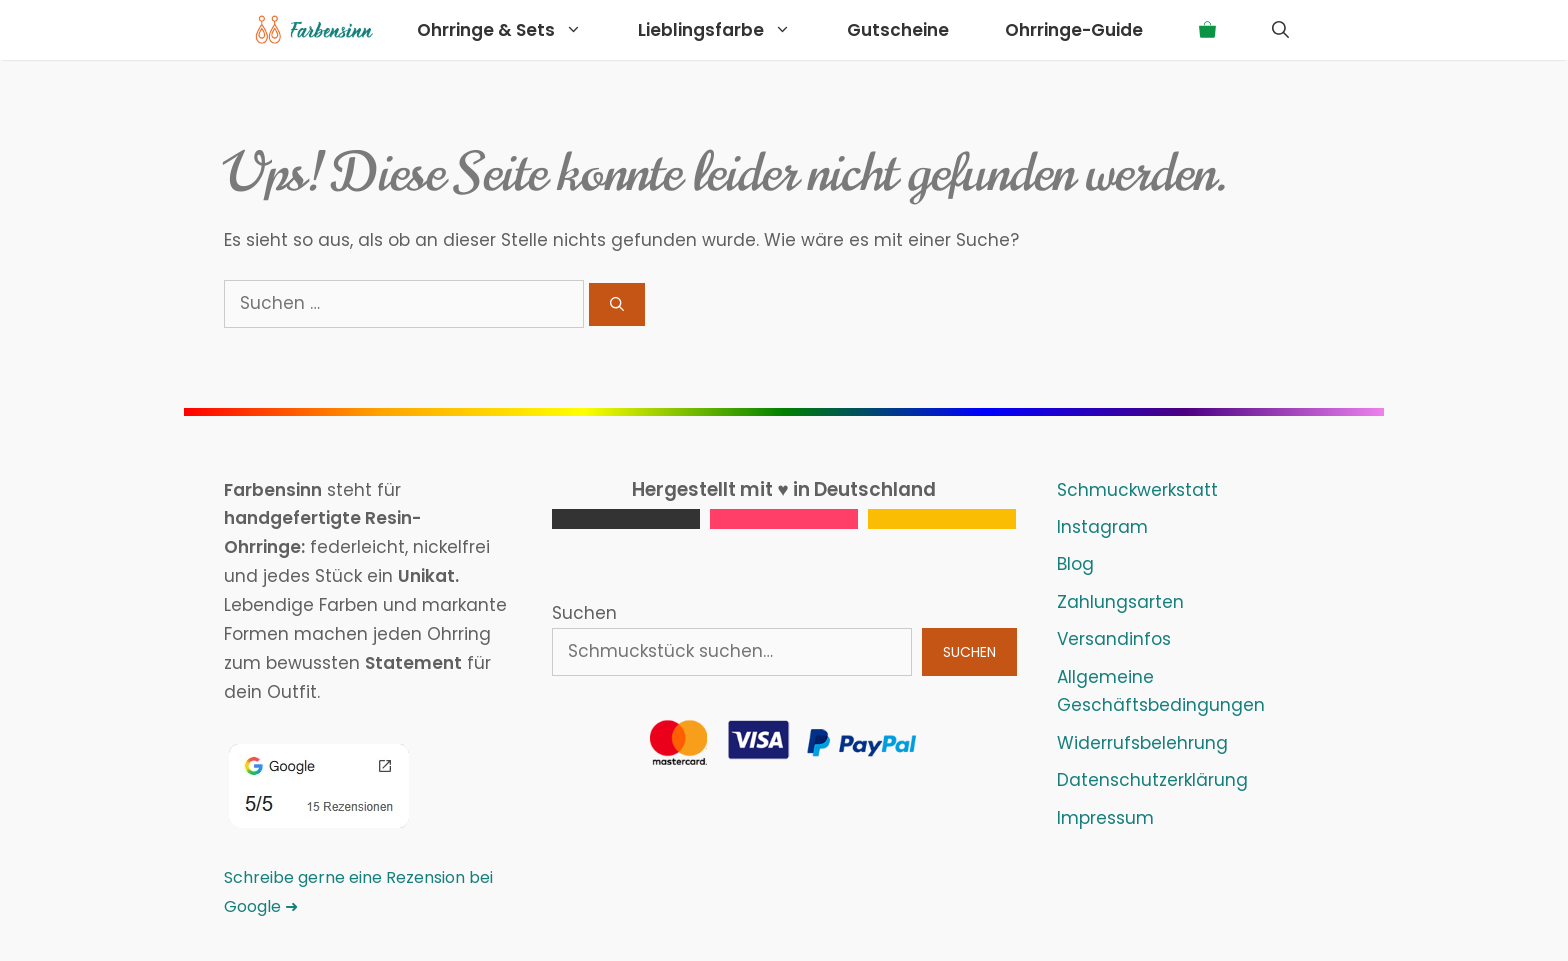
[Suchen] (617, 304)
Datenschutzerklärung (1152, 780)
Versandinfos (1114, 639)
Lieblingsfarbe (728, 30)
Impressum (1105, 818)
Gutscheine (898, 30)
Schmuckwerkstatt (1137, 490)
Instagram (1102, 527)
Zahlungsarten (1120, 602)
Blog (1075, 564)
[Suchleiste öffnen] (1280, 30)
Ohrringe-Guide (1074, 30)
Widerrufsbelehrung (1142, 743)
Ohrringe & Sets (513, 30)
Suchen (584, 613)
